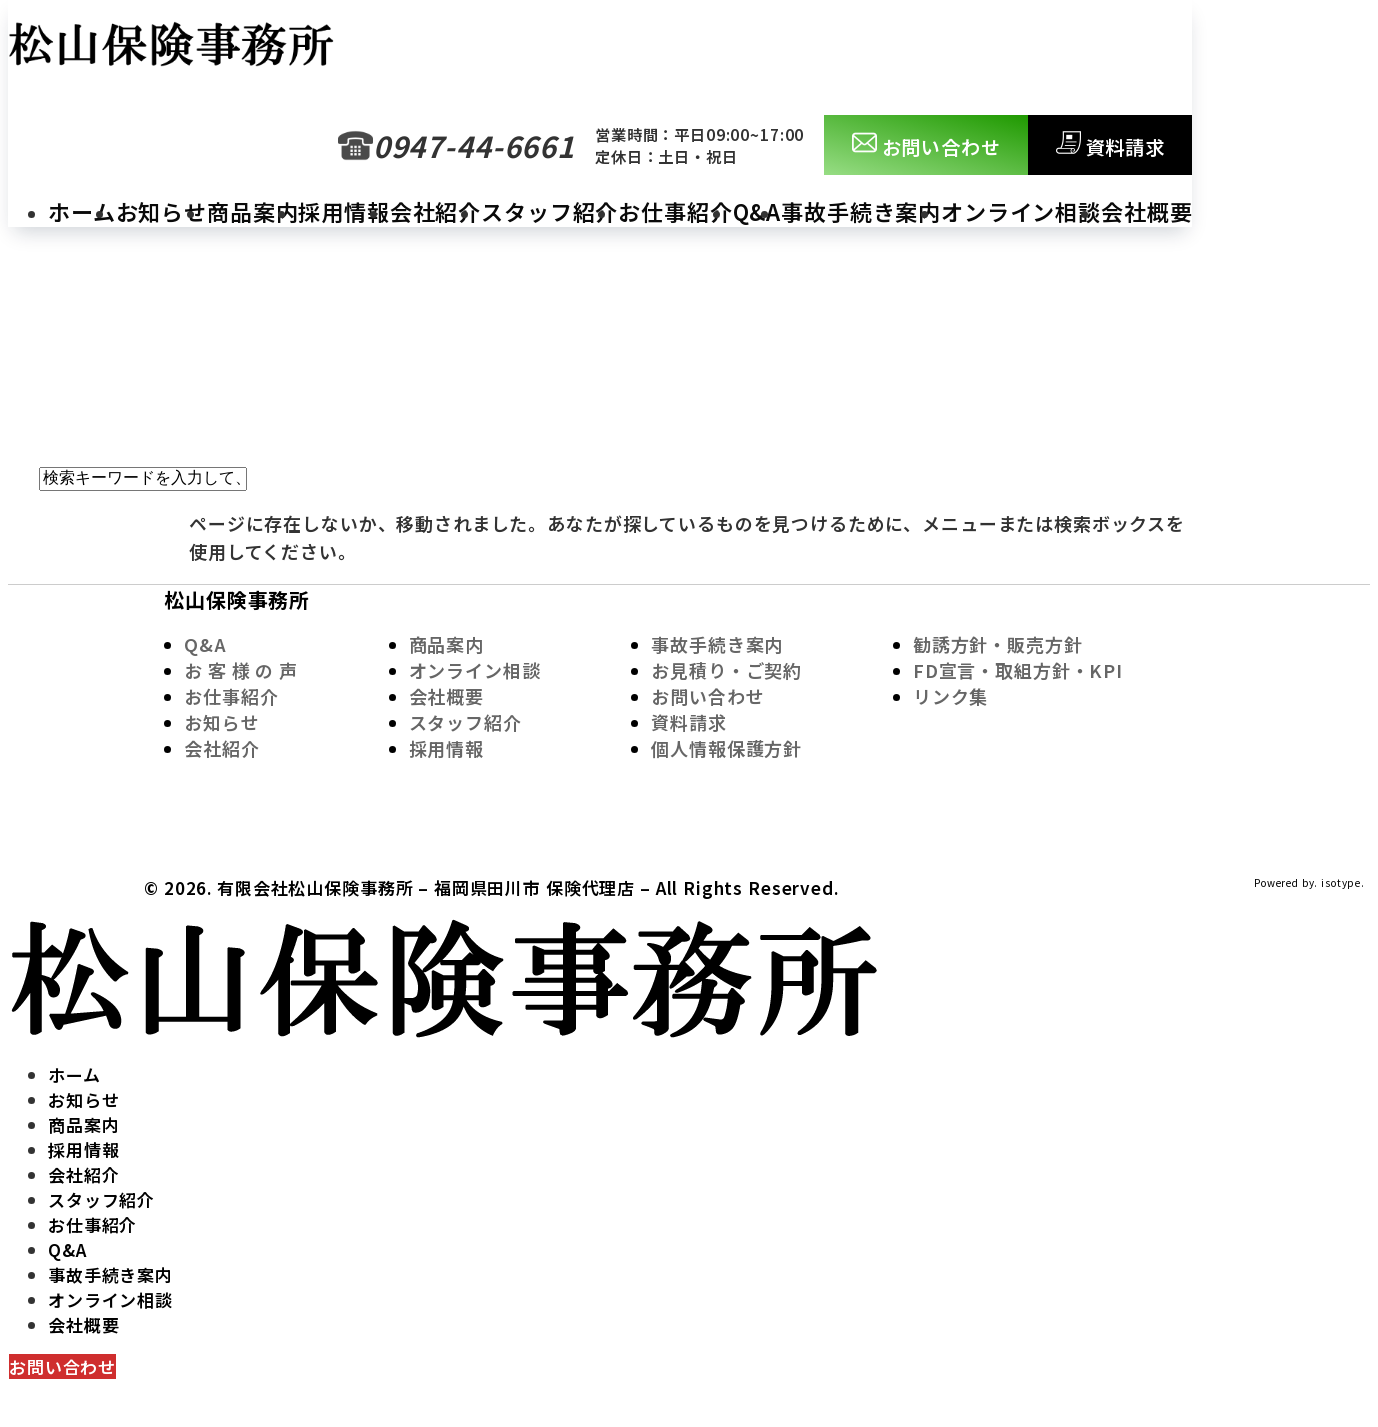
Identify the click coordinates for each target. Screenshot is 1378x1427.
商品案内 (252, 211)
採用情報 (343, 211)
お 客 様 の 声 (241, 670)
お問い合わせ (926, 145)
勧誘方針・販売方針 (998, 644)
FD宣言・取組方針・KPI (1018, 670)
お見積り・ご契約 (726, 670)
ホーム (82, 211)
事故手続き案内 (861, 211)
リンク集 (950, 696)
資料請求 (1110, 145)
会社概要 (1146, 211)
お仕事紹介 (675, 211)
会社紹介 (435, 211)
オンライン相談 (1021, 211)
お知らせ (161, 211)
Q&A (757, 211)
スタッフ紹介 (549, 211)
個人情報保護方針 (726, 748)
